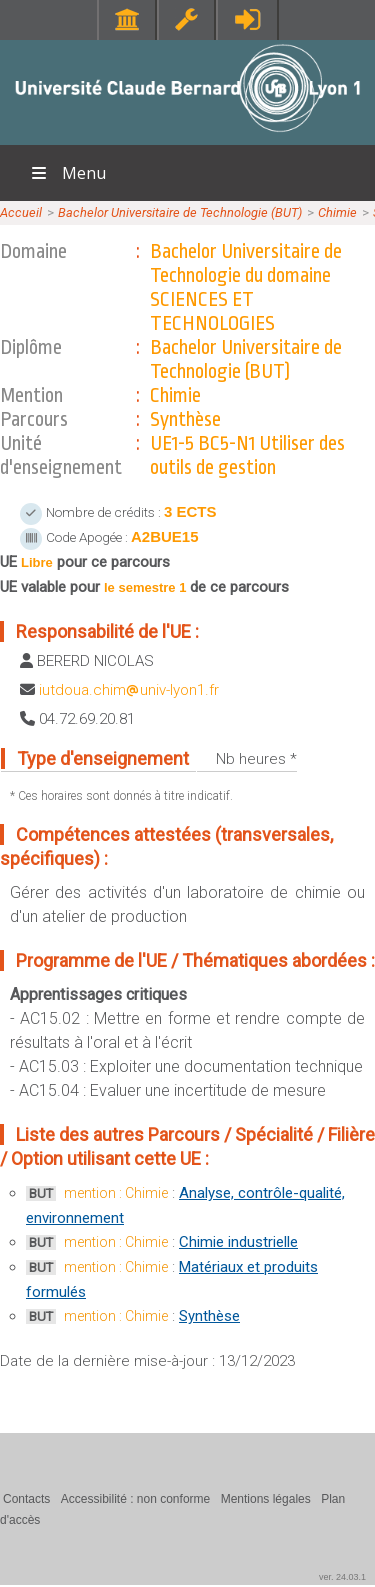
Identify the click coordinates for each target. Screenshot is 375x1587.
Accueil (21, 212)
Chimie (337, 212)
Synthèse (209, 1316)
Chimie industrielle (238, 1242)
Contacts (26, 1499)
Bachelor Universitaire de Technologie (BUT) (180, 212)
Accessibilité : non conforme (135, 1499)
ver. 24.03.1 (342, 1577)
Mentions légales (266, 1499)
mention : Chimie (116, 1193)
